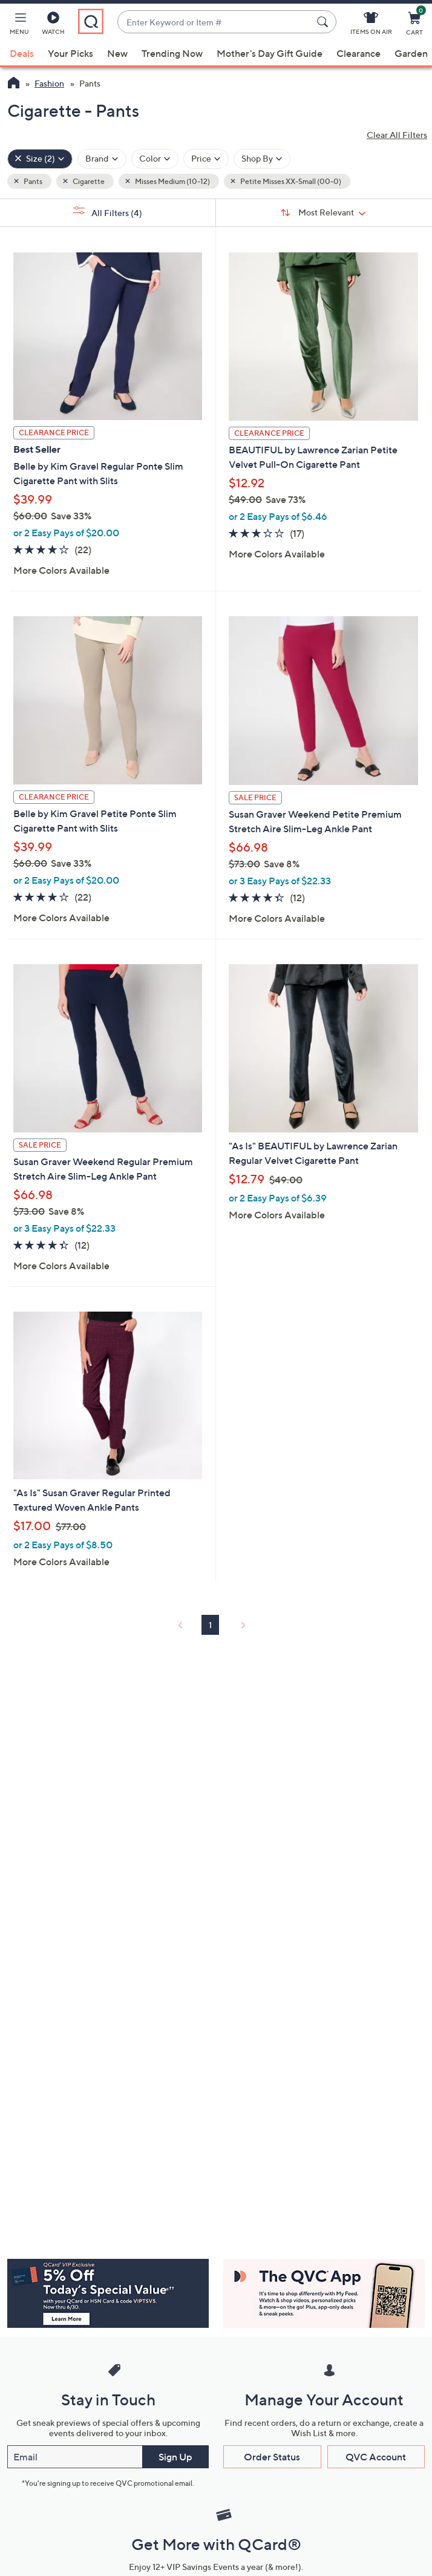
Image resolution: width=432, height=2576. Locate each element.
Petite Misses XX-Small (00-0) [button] (290, 181)
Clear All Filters (397, 135)
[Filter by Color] (154, 159)
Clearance (358, 53)
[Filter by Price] (206, 159)
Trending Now (172, 53)
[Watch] (53, 25)
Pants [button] (32, 181)
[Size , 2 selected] (40, 159)
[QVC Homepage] (13, 84)
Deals (22, 53)
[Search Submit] (324, 22)
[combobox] (215, 22)
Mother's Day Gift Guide (269, 53)
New (117, 53)
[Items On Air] (371, 25)
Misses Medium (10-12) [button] (172, 181)
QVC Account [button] (375, 2457)
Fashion (49, 83)
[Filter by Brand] (101, 159)
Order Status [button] (272, 2457)
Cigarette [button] (88, 181)
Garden (411, 53)
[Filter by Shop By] (262, 159)
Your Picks (70, 53)
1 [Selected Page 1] (210, 1625)
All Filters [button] (107, 212)
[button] (19, 25)
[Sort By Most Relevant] (324, 212)
